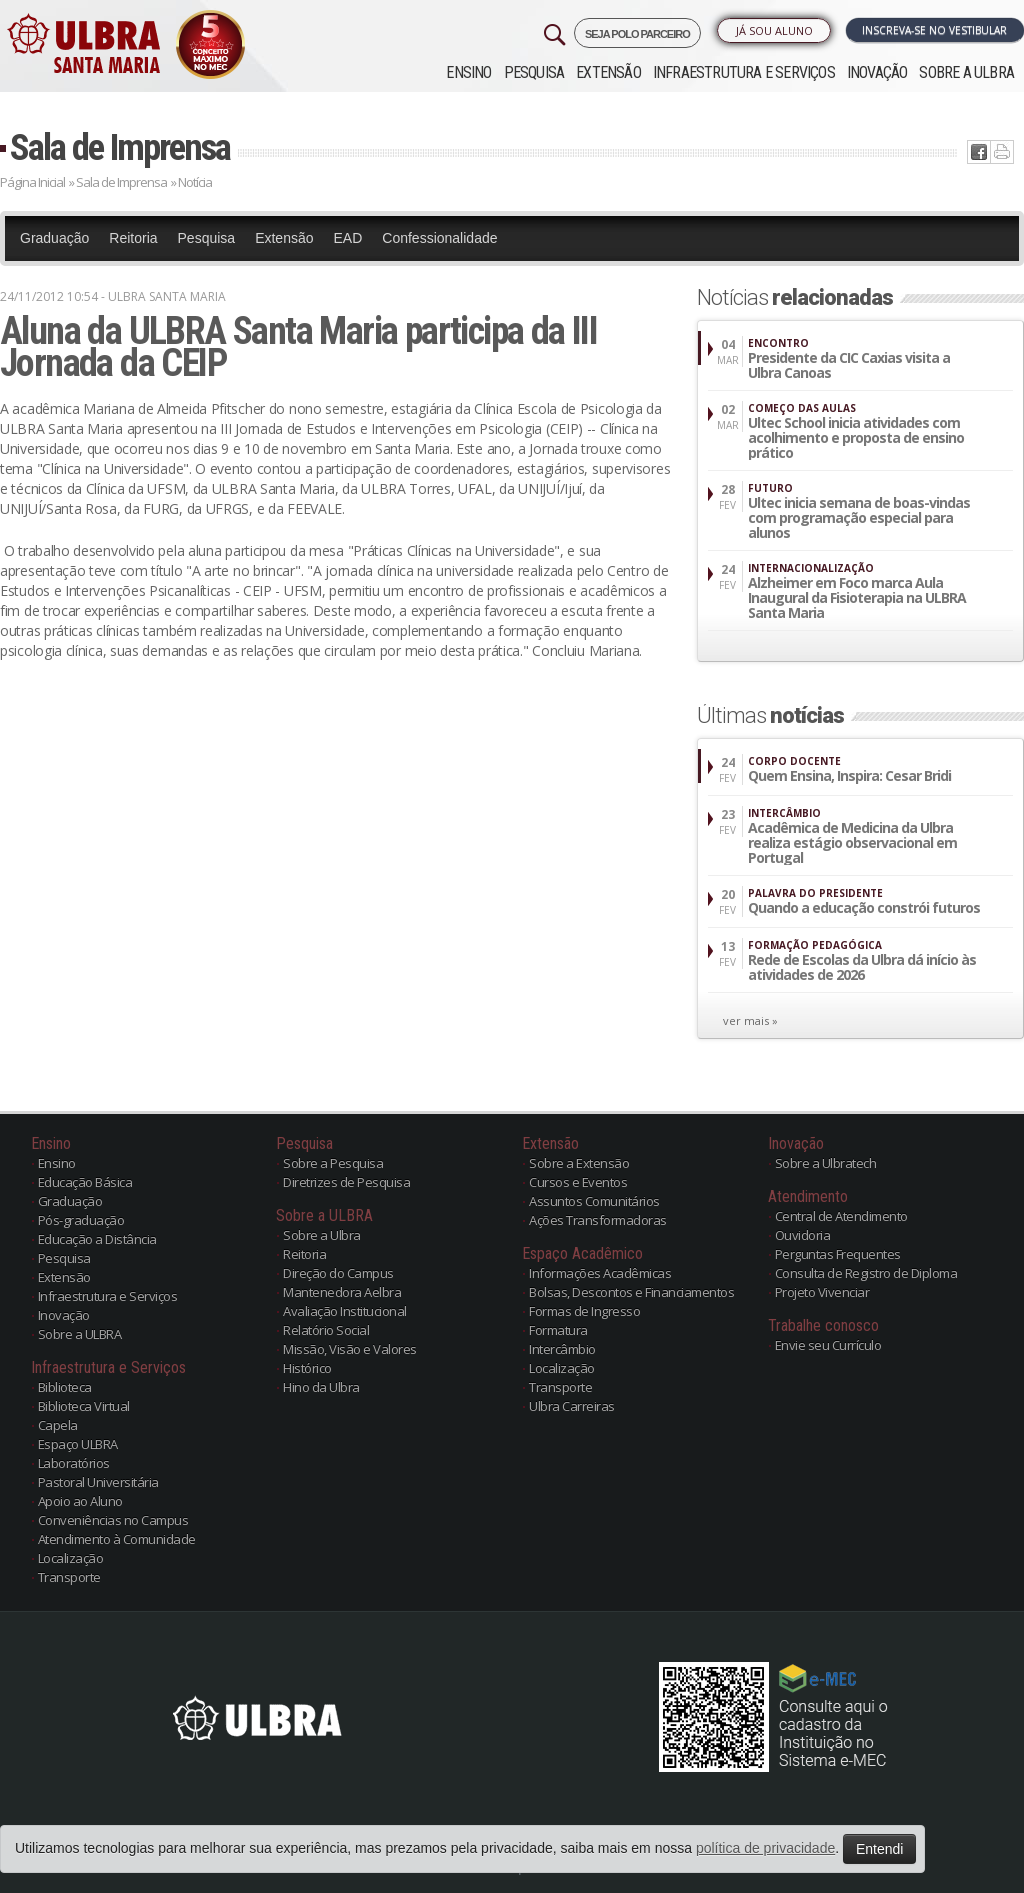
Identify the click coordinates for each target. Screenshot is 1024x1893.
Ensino (468, 72)
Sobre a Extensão (579, 1163)
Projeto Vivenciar (822, 1292)
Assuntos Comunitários (594, 1201)
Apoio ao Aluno (80, 1501)
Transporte (69, 1577)
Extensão (608, 72)
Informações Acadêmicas (600, 1273)
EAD (348, 238)
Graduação (54, 238)
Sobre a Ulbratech (826, 1163)
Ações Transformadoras (598, 1220)
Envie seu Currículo (828, 1345)
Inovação (877, 72)
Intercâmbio (562, 1349)
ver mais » (750, 1020)
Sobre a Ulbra (322, 1235)
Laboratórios (74, 1463)
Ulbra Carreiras (572, 1406)
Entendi (879, 1849)
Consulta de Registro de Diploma (866, 1273)
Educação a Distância (97, 1239)
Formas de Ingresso (584, 1311)
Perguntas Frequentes (838, 1254)
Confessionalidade (439, 238)
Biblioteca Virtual (84, 1406)
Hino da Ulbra (321, 1387)
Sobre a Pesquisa (333, 1163)
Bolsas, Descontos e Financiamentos (631, 1292)
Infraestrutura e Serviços (744, 72)
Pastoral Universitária (98, 1482)
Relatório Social (326, 1330)
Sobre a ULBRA (966, 72)
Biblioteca (65, 1387)
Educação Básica (85, 1182)
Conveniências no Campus (113, 1520)
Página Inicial (32, 182)
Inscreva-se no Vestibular (934, 30)
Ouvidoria (803, 1235)
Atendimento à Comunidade (117, 1539)
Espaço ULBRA (78, 1444)
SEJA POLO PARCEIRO (637, 34)
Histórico (307, 1368)
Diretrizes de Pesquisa (346, 1182)
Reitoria (133, 238)
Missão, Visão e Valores (350, 1349)
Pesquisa (534, 72)
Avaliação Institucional (345, 1311)
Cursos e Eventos (578, 1182)
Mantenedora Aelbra (342, 1292)
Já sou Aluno (774, 30)
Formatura (558, 1330)
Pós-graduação (81, 1220)
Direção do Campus (338, 1273)
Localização (71, 1558)
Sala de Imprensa (120, 147)
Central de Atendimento (841, 1216)
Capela (58, 1425)
